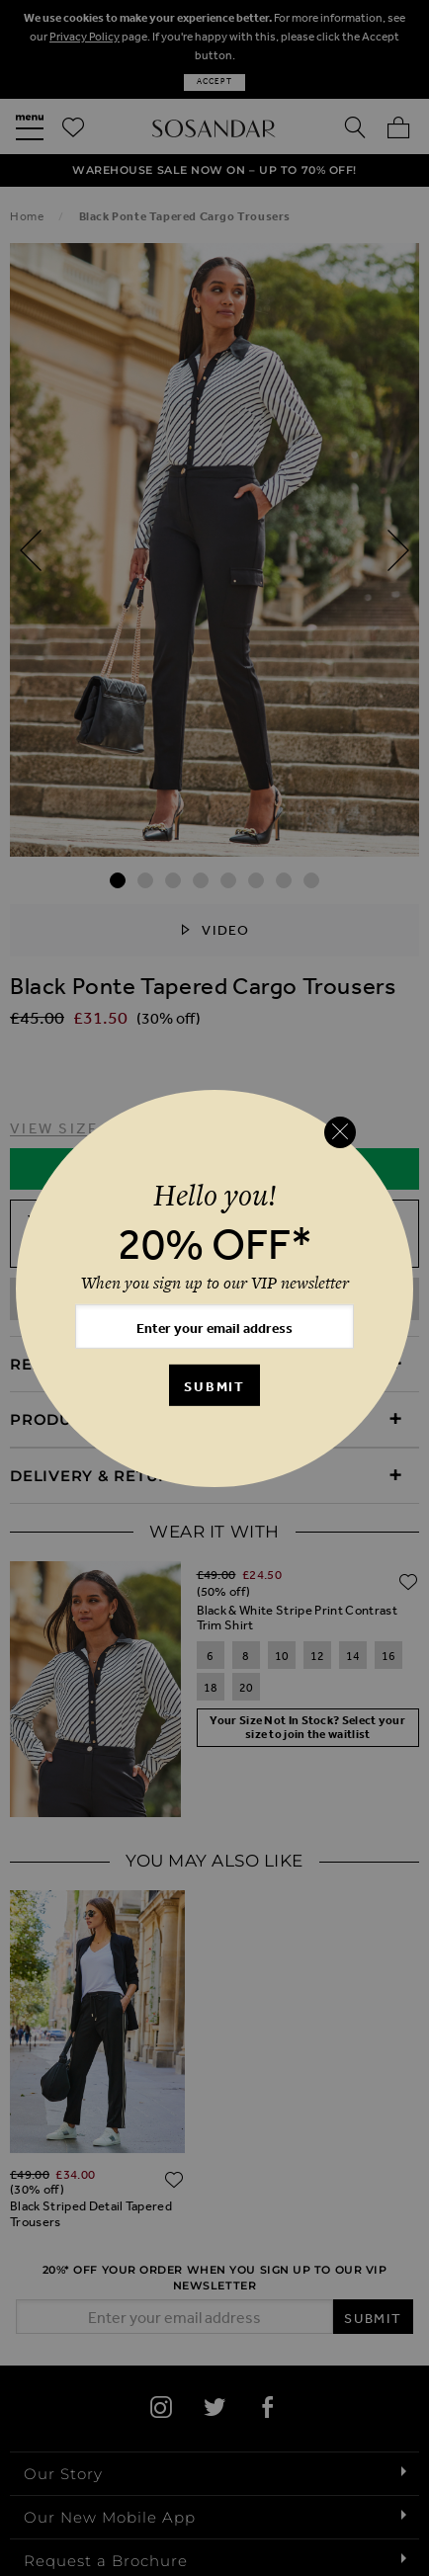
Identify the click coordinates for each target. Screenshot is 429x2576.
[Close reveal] (340, 1132)
